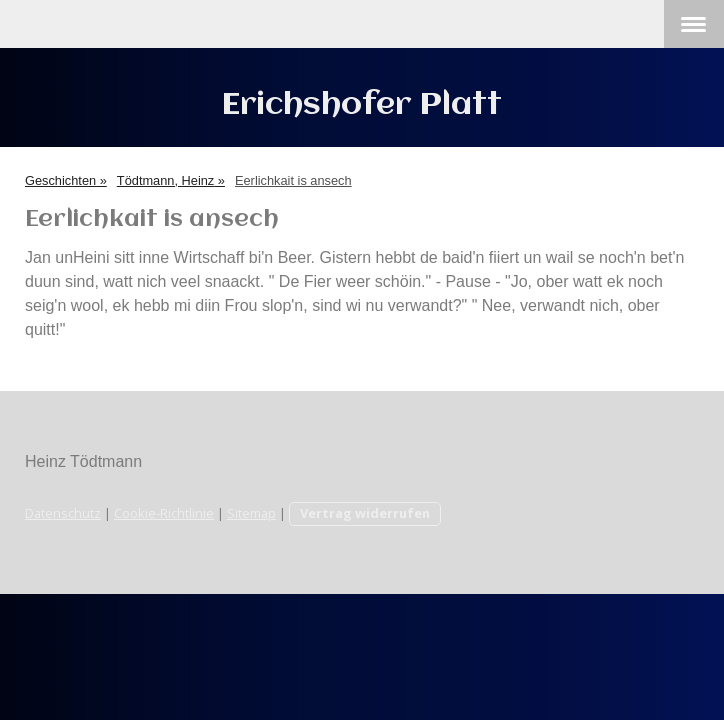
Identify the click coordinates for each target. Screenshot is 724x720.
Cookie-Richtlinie (164, 513)
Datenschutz (63, 513)
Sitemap (251, 513)
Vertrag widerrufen (365, 513)
